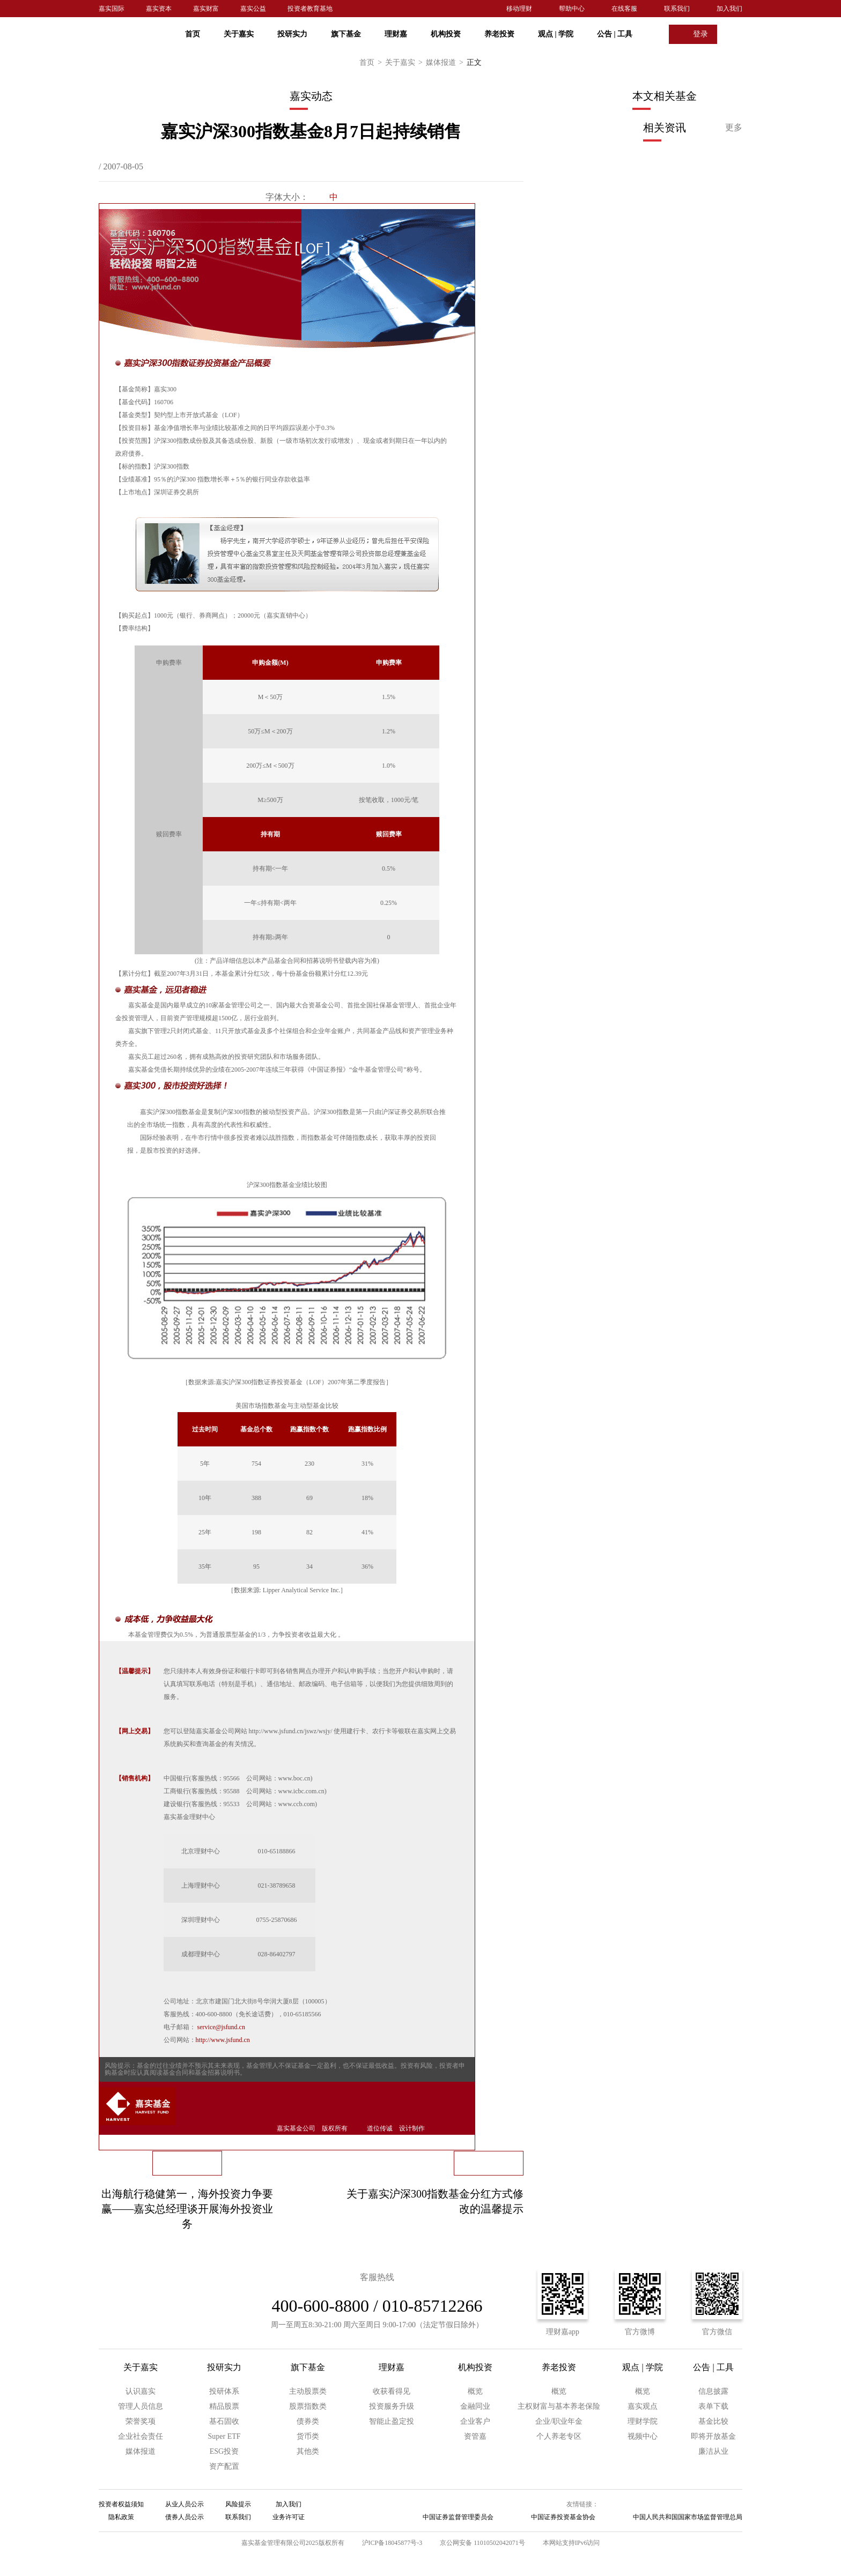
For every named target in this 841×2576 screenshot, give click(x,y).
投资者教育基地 (310, 8)
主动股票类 (308, 2391)
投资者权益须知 (121, 2504)
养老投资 (499, 34)
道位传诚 (380, 2128)
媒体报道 (446, 62)
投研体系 (224, 2391)
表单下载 (713, 2406)
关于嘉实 (239, 34)
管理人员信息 (140, 2406)
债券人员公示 (184, 2517)
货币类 (308, 2436)
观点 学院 (555, 34)
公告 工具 (614, 34)
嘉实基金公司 (296, 2128)
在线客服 (624, 8)
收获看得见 (391, 2391)
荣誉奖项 (141, 2421)
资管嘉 (475, 2436)
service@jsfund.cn (221, 2027)
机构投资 (446, 34)
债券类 (308, 2421)
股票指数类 (308, 2406)
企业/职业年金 (558, 2421)
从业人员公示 (184, 2504)
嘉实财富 (206, 8)
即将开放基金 (713, 2436)
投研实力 (292, 34)
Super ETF (224, 2436)
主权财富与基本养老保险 (559, 2406)
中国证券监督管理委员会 (458, 2517)
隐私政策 (121, 2517)
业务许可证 (288, 2517)
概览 (475, 2391)
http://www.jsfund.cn (223, 2040)
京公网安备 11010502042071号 (482, 2543)
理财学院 (643, 2421)
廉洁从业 (713, 2451)
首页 (192, 34)
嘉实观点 (643, 2406)
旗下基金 (346, 34)
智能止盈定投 (391, 2421)
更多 (733, 127)
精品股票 (224, 2406)
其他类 (308, 2451)
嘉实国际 (111, 8)
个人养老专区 (558, 2436)
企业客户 (475, 2421)
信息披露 (713, 2391)
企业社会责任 (140, 2436)
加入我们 (729, 8)
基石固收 (224, 2421)
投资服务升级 (391, 2406)
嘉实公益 (253, 8)
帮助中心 (572, 8)
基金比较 (713, 2421)
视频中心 (643, 2436)
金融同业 (475, 2406)
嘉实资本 (159, 8)
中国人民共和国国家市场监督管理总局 (687, 2517)
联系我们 (677, 8)
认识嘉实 (141, 2391)
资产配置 (224, 2466)
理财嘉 (396, 34)
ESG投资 (224, 2451)
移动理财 (519, 8)
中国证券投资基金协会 (563, 2517)
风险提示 (238, 2504)
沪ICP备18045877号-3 (392, 2543)
